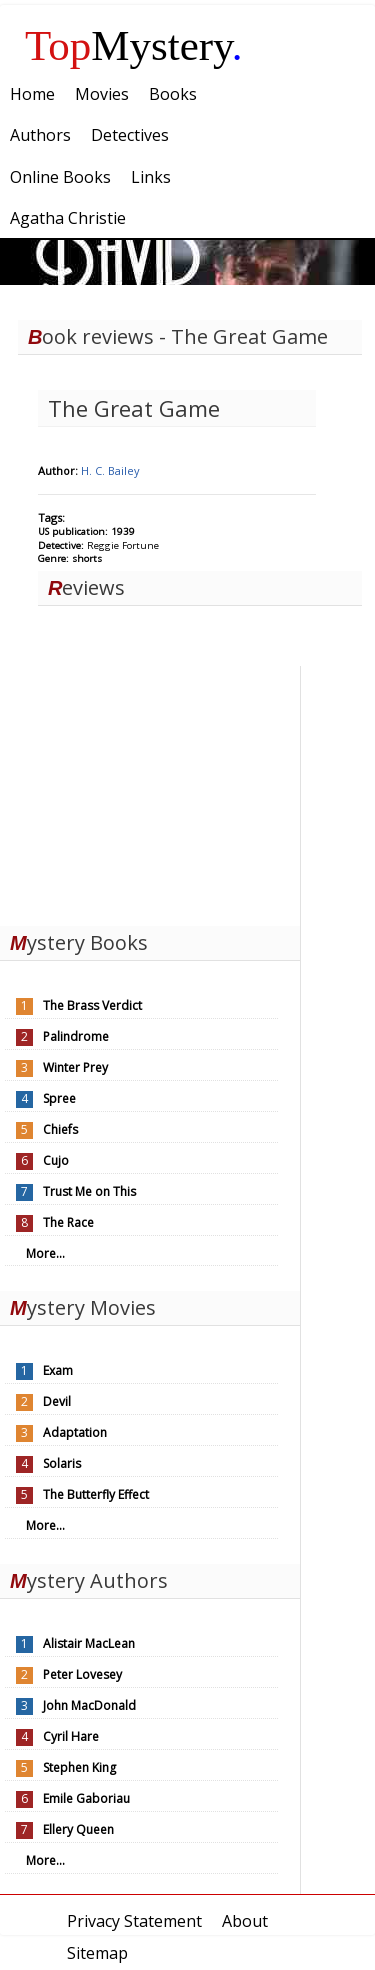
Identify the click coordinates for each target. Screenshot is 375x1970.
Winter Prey (75, 1067)
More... (45, 1253)
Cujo (56, 1160)
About (245, 1921)
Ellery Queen (78, 1829)
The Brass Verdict (92, 1005)
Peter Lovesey (82, 1674)
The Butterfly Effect (96, 1494)
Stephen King (79, 1767)
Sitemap (97, 1953)
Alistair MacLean (89, 1643)
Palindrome (76, 1036)
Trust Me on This (89, 1191)
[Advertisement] (150, 791)
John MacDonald (89, 1705)
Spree (59, 1098)
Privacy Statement (134, 1921)
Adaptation (75, 1432)
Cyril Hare (71, 1736)
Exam (58, 1370)
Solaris (62, 1463)
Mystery (134, 45)
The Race (68, 1222)
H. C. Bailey (110, 470)
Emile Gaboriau (86, 1798)
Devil (57, 1401)
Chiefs (60, 1129)
